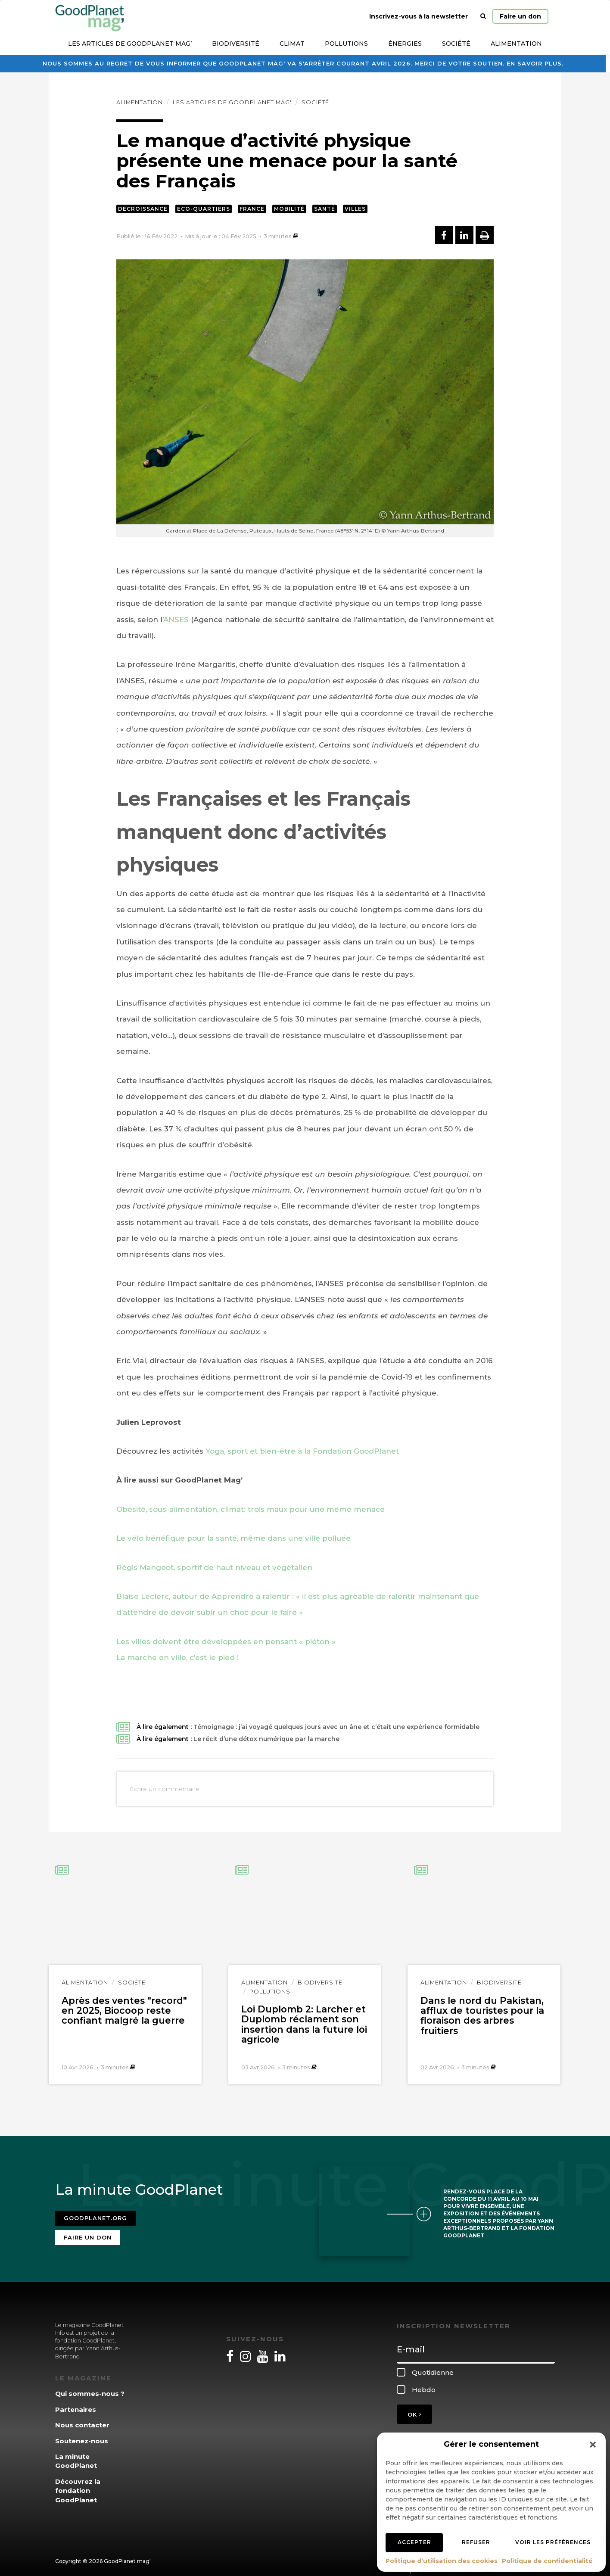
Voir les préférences (553, 2542)
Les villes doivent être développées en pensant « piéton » (226, 1641)
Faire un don (520, 16)
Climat (292, 43)
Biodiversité (235, 43)
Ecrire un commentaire (164, 1789)
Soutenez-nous (81, 2435)
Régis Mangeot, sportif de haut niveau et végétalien (214, 1567)
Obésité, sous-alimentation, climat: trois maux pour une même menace (250, 1509)
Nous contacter (82, 2420)
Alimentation (516, 43)
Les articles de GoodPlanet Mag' (232, 102)
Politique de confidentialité (547, 2561)
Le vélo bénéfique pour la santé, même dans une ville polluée (233, 1538)
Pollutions (346, 43)
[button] (592, 2444)
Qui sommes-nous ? (89, 2388)
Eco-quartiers (203, 209)
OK (414, 2409)
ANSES (176, 619)
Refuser (476, 2542)
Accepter (414, 2542)
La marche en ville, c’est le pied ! (177, 1657)
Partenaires (75, 2404)
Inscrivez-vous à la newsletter (418, 16)
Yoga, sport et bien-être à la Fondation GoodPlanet (302, 1451)
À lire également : (308, 1727)
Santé (324, 209)
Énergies (405, 43)
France (252, 209)
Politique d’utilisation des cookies (442, 2561)
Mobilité (289, 209)
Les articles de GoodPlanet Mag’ (130, 43)
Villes (355, 209)
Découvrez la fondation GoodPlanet (77, 2485)
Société (456, 43)
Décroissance (143, 209)
